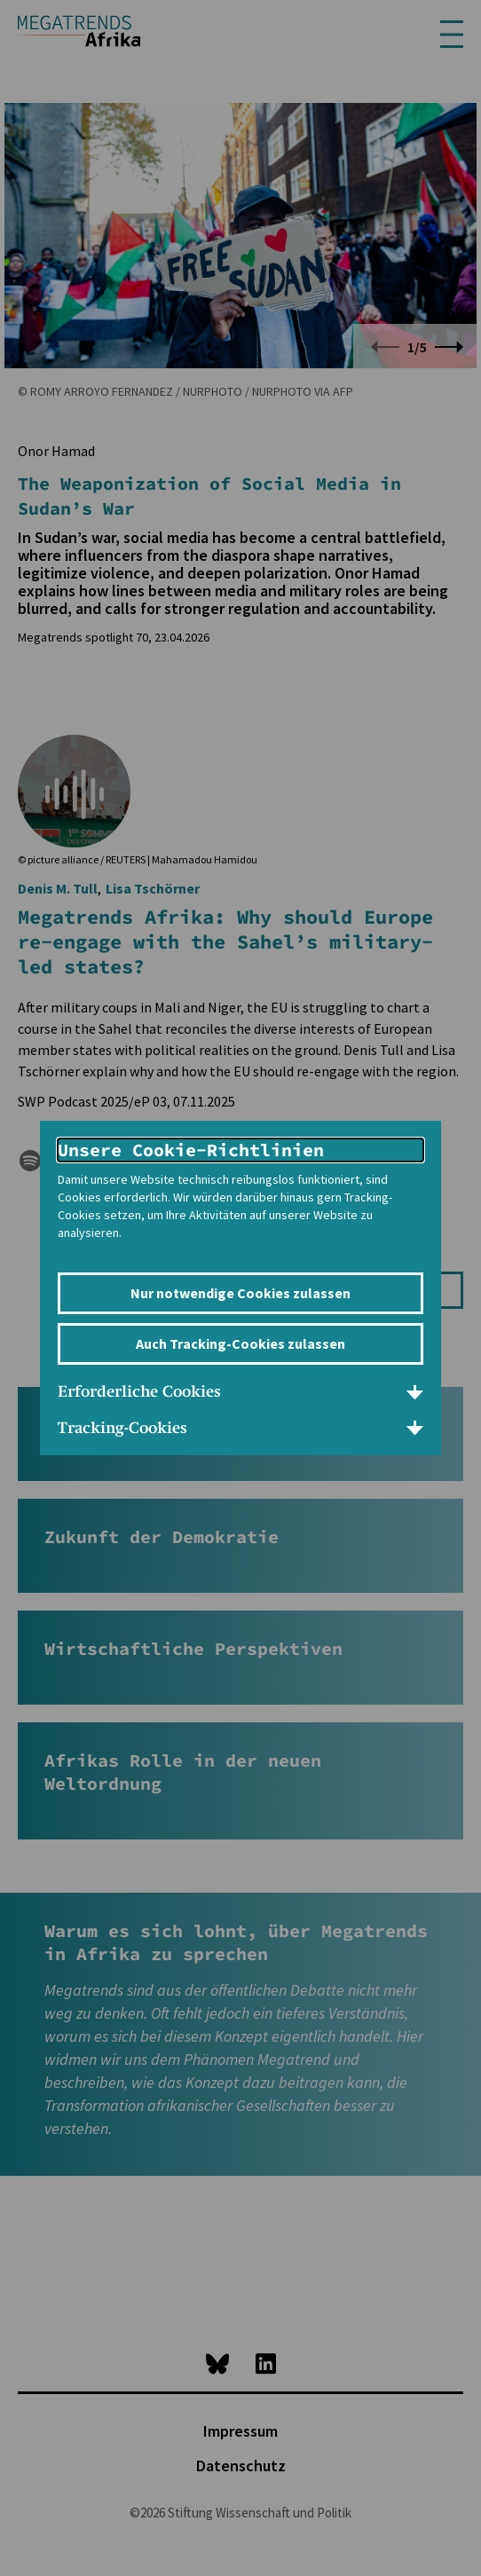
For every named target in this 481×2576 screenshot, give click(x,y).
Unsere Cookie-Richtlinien (191, 1149)
